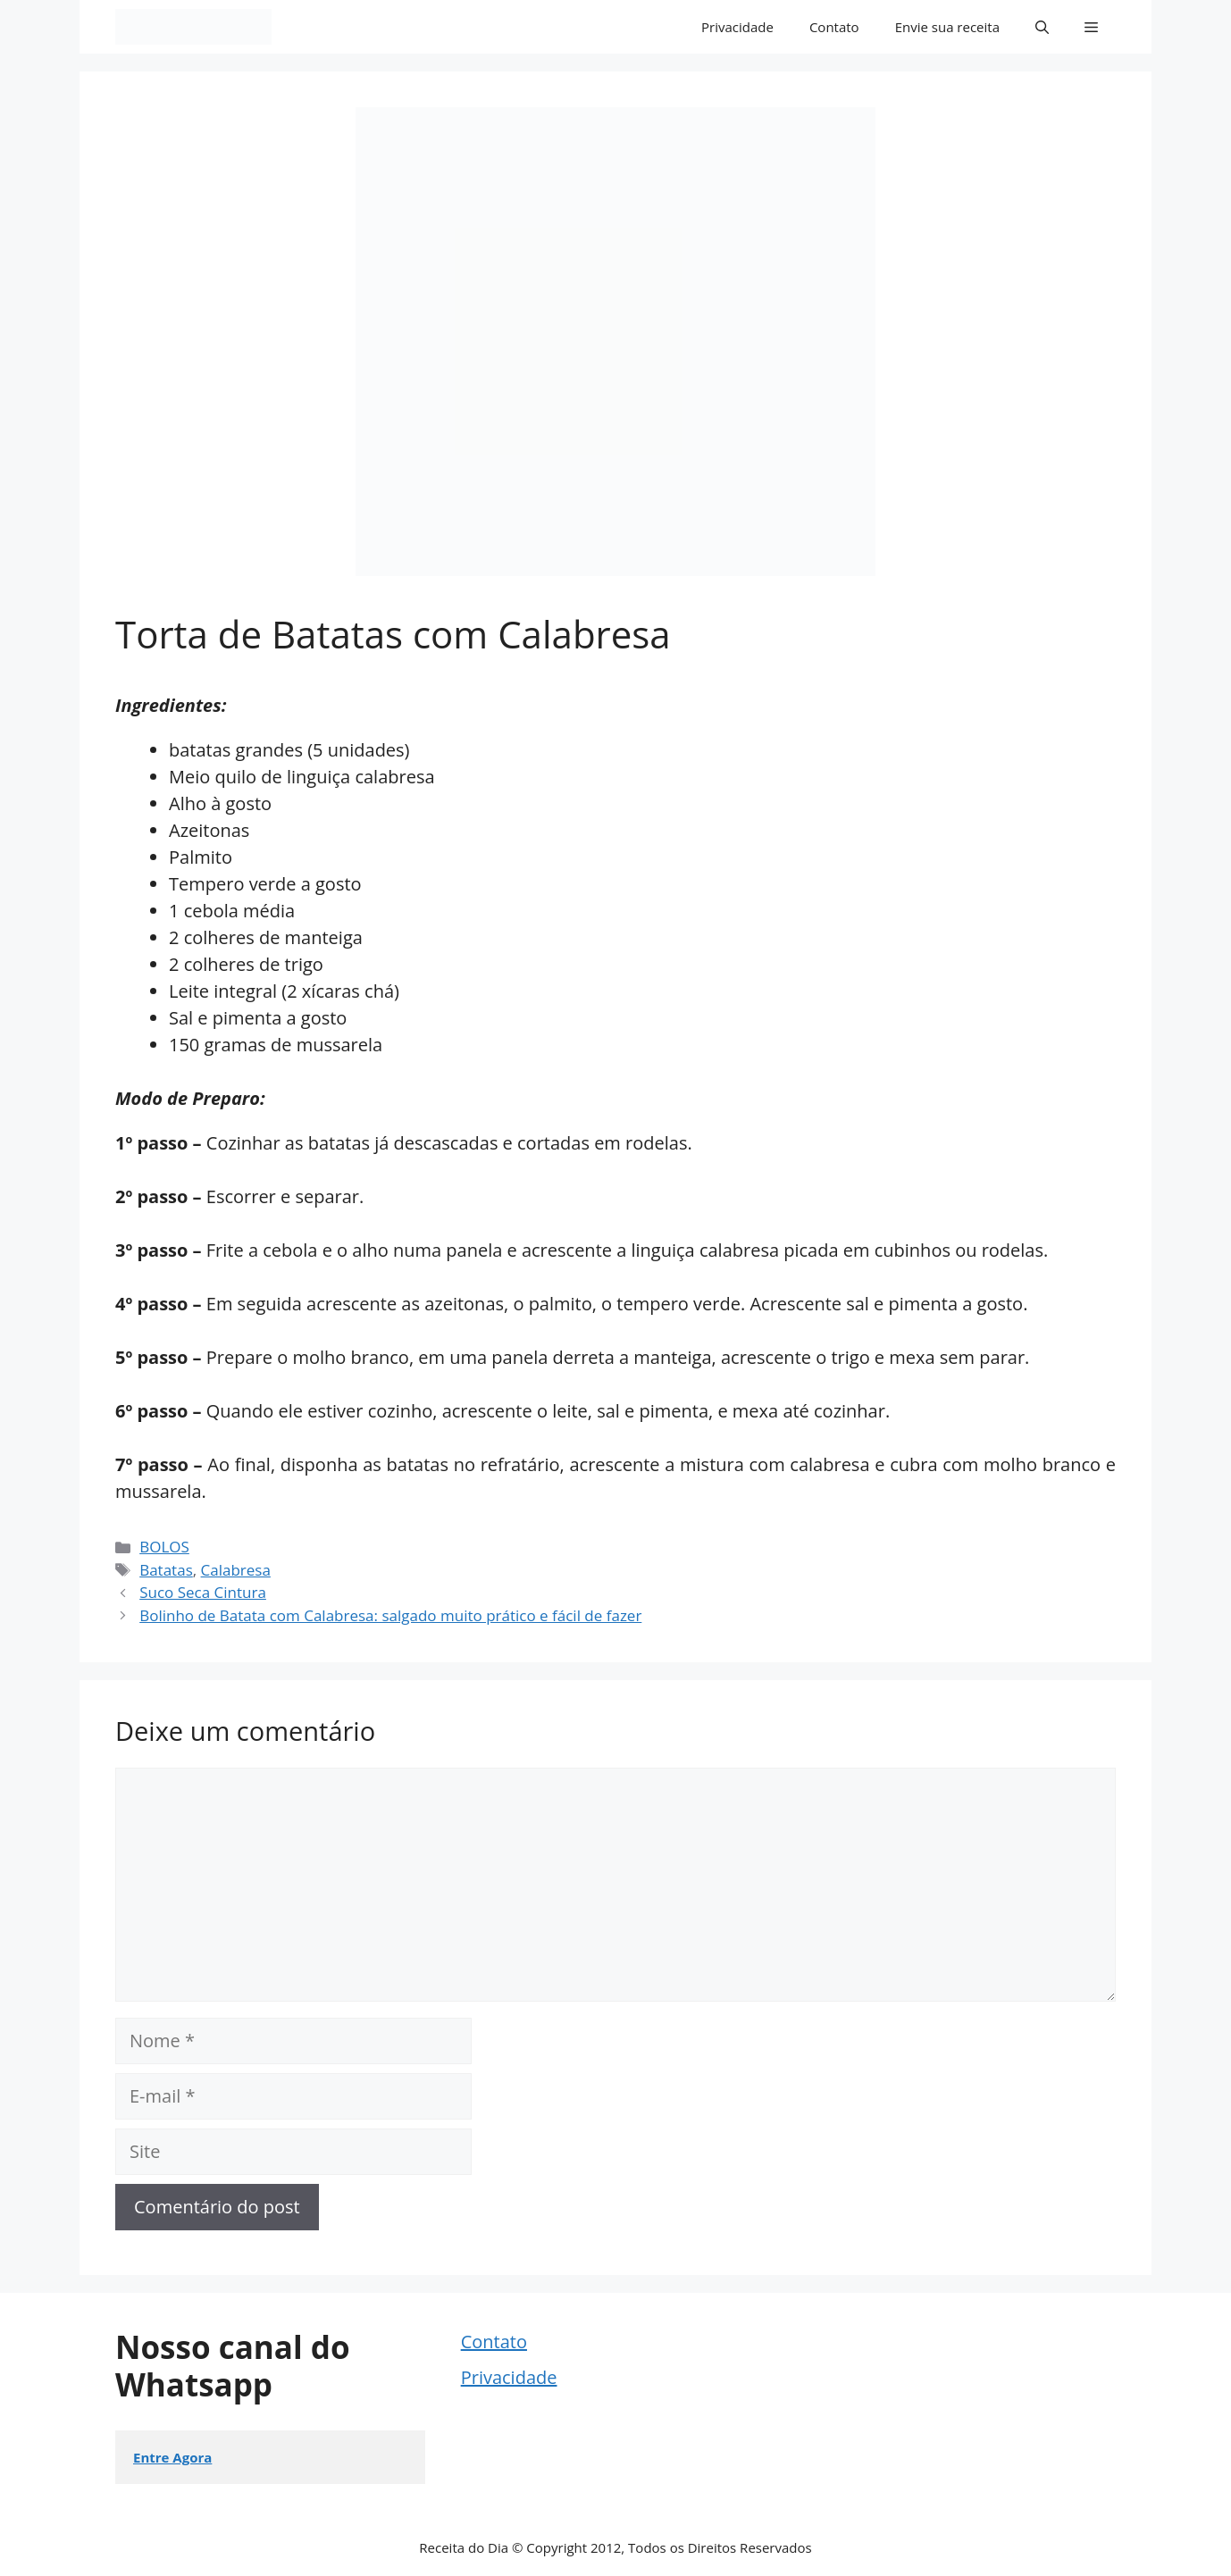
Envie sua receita (947, 27)
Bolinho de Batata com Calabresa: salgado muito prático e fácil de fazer (390, 1615)
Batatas (166, 1570)
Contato (834, 27)
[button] (1042, 27)
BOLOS (164, 1546)
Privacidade (737, 27)
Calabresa (236, 1570)
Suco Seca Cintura (202, 1592)
